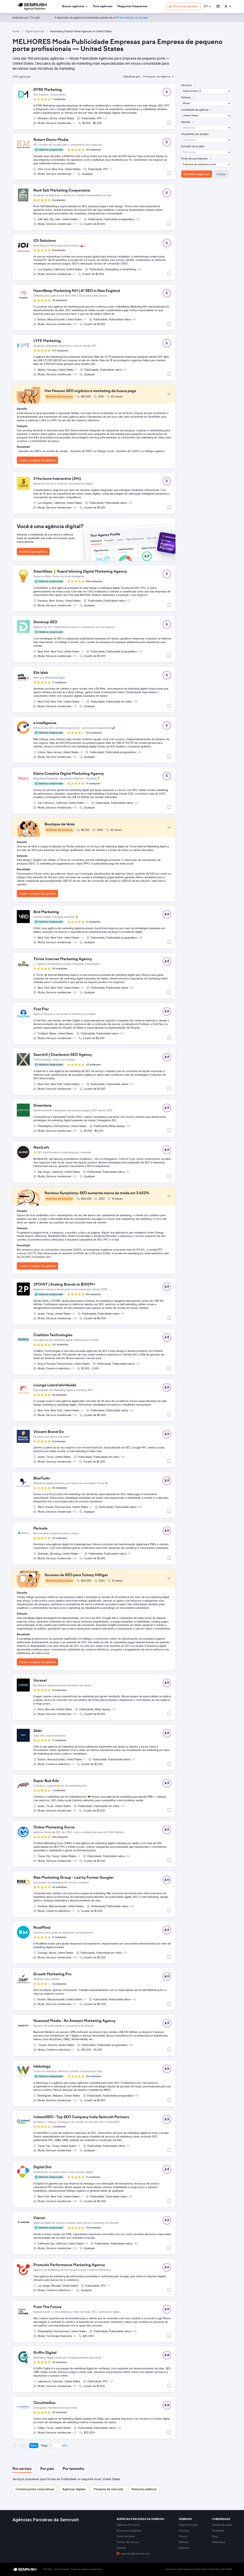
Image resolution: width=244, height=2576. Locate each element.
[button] (208, 6)
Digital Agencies (34, 31)
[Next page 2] (33, 2445)
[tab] (22, 2469)
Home (15, 31)
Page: (44, 2445)
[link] (102, 6)
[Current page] (55, 2445)
